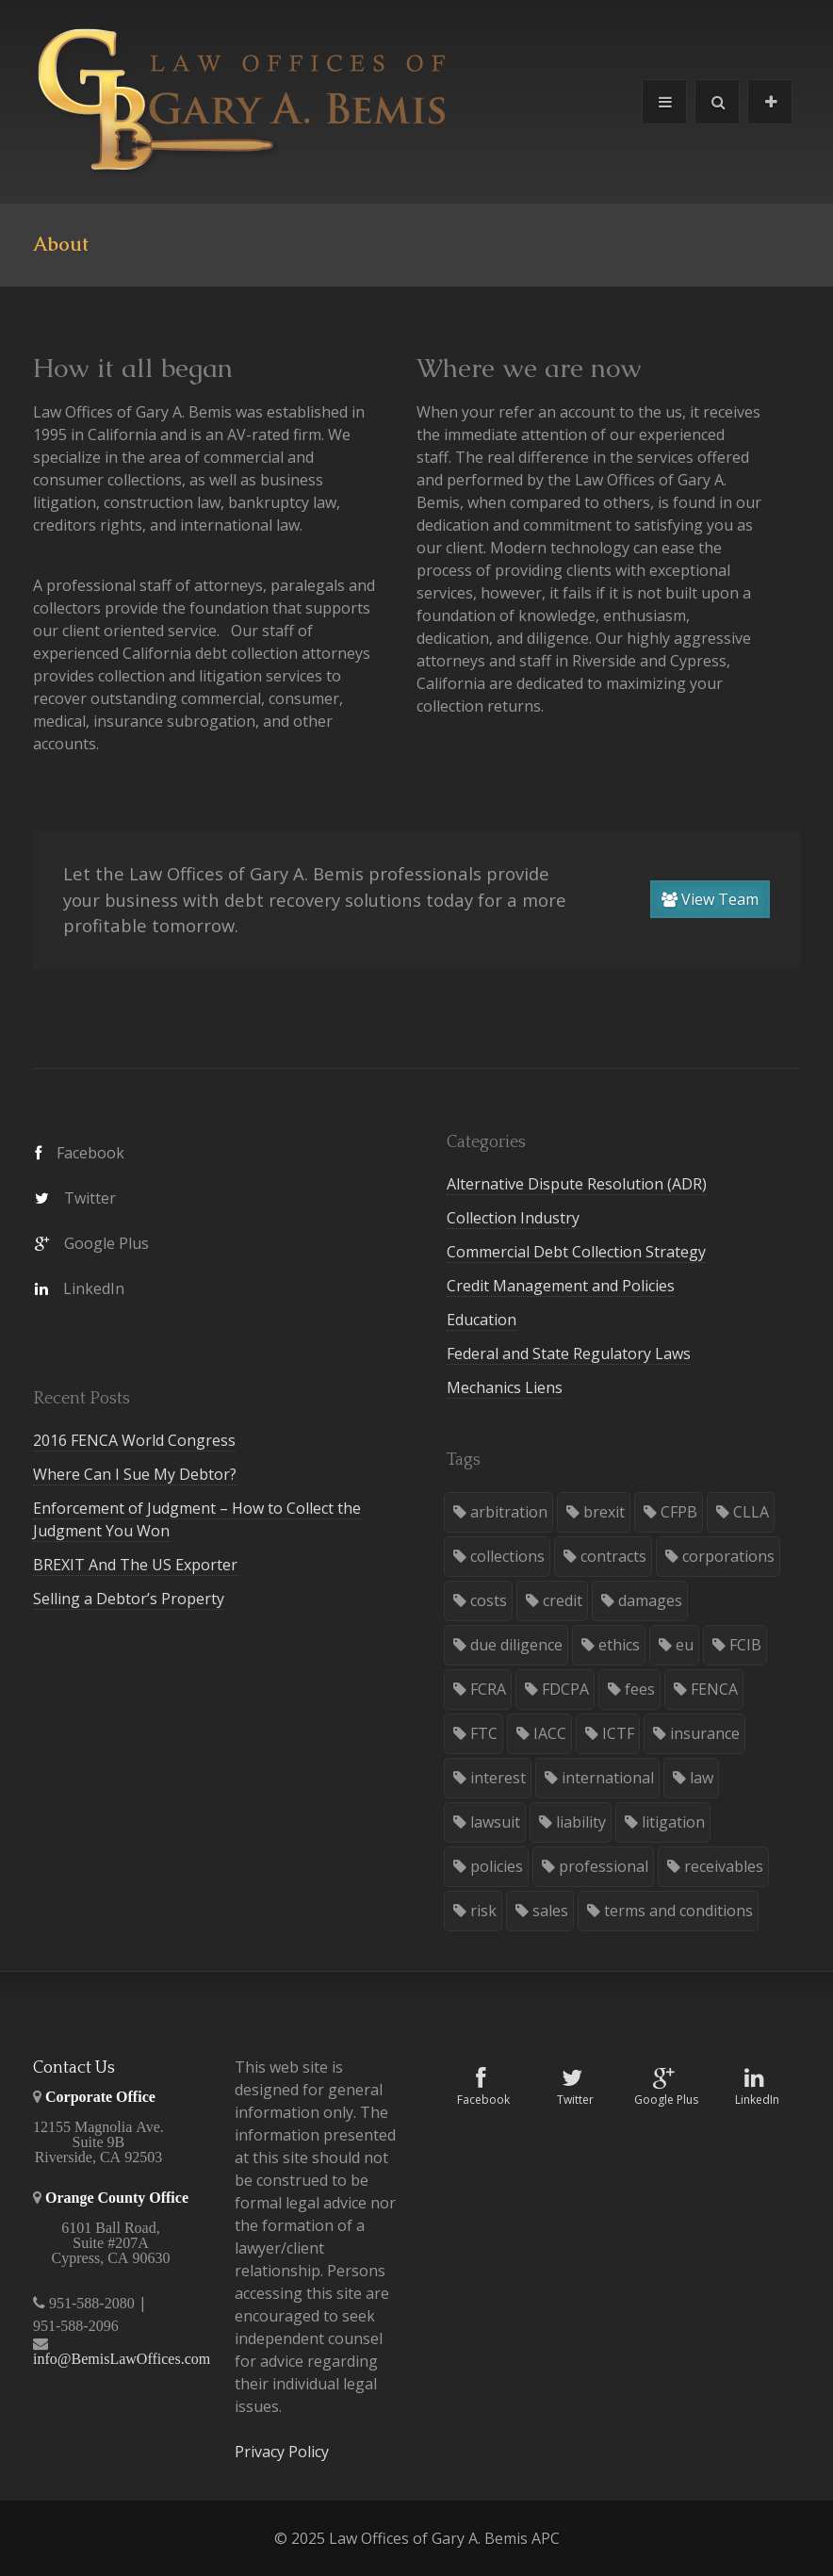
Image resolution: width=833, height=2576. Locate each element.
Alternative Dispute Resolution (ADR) (577, 1183)
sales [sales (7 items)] (550, 1910)
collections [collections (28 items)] (507, 1556)
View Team (710, 899)
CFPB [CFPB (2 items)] (679, 1511)
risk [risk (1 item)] (483, 1910)
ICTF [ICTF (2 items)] (618, 1733)
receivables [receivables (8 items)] (723, 1866)
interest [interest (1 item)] (498, 1777)
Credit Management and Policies (561, 1285)
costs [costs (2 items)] (488, 1600)
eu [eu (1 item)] (685, 1644)
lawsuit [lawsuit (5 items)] (495, 1822)
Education (481, 1319)
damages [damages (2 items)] (650, 1600)
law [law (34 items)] (701, 1777)
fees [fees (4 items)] (640, 1689)
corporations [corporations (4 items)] (728, 1556)
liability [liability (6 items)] (581, 1822)
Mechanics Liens (505, 1387)
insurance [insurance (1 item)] (705, 1733)
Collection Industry (513, 1217)
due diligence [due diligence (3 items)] (516, 1644)
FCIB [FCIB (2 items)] (745, 1644)
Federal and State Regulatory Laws (569, 1353)
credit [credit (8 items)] (562, 1600)
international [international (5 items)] (608, 1777)
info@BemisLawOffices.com (121, 2359)
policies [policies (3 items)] (496, 1866)
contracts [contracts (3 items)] (613, 1556)
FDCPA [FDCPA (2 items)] (565, 1689)
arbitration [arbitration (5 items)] (508, 1511)
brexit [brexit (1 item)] (604, 1511)
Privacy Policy (282, 2451)
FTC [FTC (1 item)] (484, 1733)
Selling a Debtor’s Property (128, 1598)
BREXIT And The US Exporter (135, 1564)
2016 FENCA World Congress (134, 1440)
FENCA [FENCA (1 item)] (714, 1689)
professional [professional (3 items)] (603, 1866)
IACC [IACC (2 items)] (549, 1733)
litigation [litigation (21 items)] (673, 1822)
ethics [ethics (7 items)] (619, 1644)
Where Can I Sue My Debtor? (135, 1474)
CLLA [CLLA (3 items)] (751, 1511)
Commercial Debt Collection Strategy (576, 1251)
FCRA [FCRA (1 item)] (488, 1689)
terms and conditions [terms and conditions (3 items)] (678, 1910)
